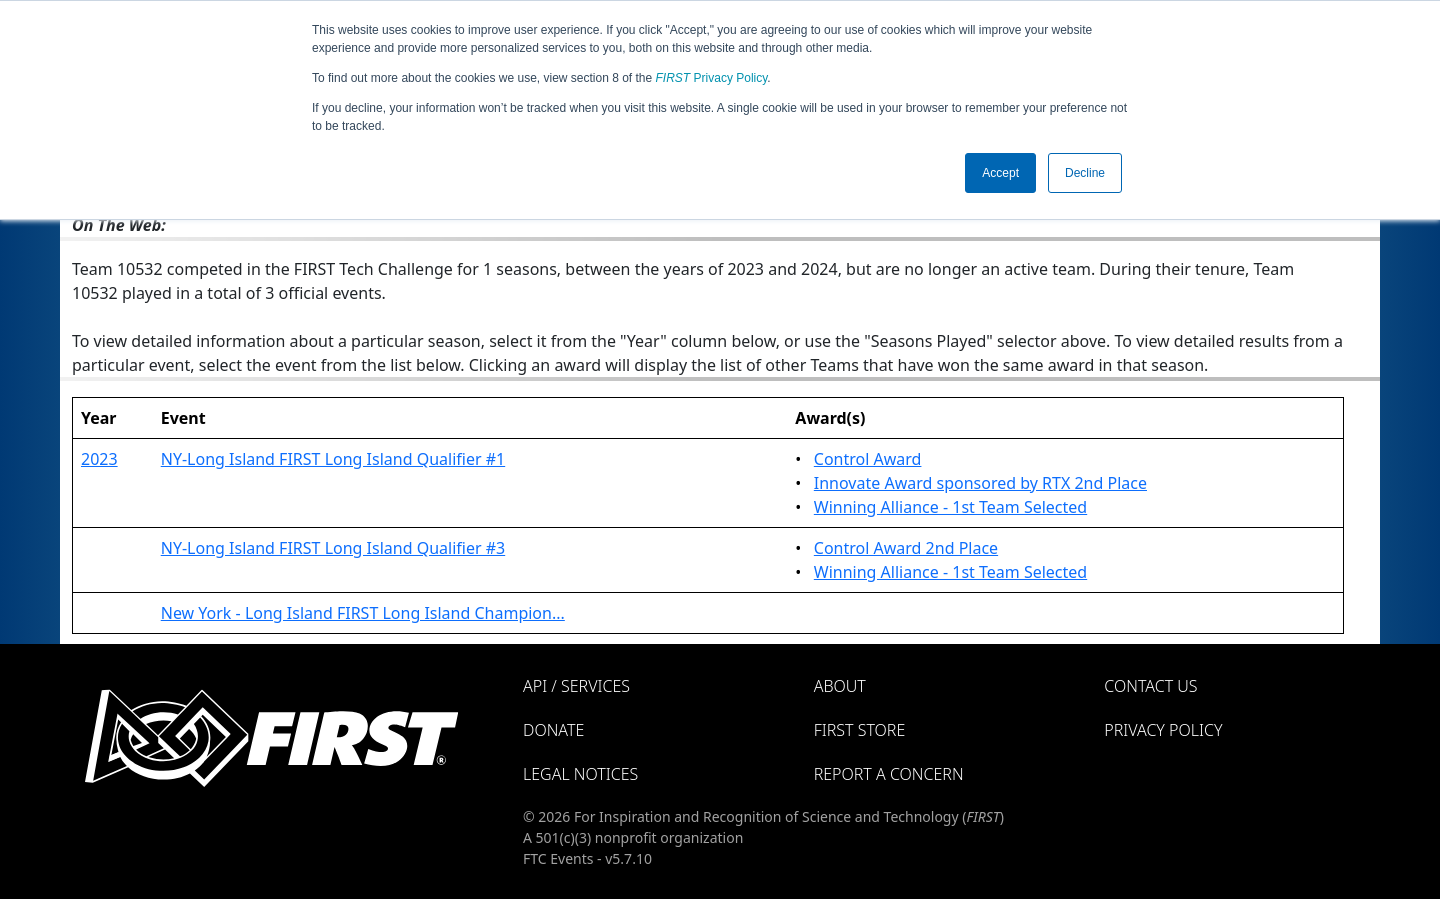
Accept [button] (1000, 173)
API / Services (576, 686)
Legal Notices (580, 774)
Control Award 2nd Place (906, 548)
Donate (553, 730)
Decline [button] (1085, 173)
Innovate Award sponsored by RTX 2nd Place (980, 483)
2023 (99, 459)
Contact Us (1150, 686)
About (840, 686)
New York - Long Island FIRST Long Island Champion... (363, 613)
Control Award (868, 459)
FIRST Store (860, 730)
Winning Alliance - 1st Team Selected (950, 507)
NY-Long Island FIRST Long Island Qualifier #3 (333, 548)
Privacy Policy (712, 78)
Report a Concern (889, 774)
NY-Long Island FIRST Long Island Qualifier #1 (333, 459)
